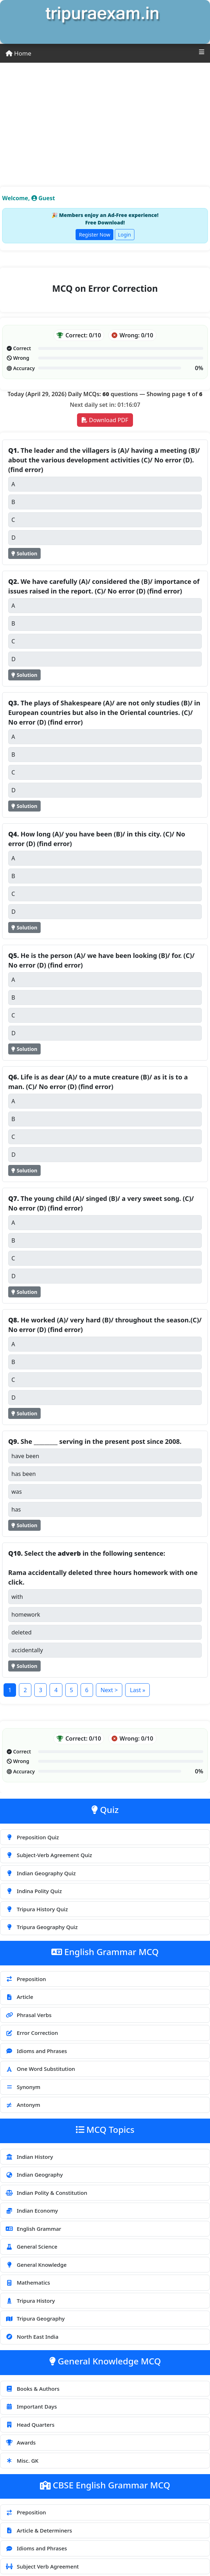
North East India (31, 2336)
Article (19, 1996)
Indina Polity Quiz (33, 1891)
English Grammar (33, 2228)
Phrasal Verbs (28, 2014)
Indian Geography (34, 2174)
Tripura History (30, 2300)
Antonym (22, 2104)
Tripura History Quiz (36, 1909)
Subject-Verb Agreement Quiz (48, 1855)
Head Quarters (30, 2424)
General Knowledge (36, 2264)
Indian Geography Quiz (40, 1873)
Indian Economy (31, 2210)
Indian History (29, 2156)
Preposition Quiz (32, 1837)
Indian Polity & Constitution (46, 2192)
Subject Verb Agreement (42, 2566)
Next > (109, 1690)
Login (124, 234)
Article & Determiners (38, 2530)
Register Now (94, 234)
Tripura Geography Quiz (41, 1926)
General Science (31, 2246)
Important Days (31, 2406)
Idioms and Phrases (36, 2050)
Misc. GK (22, 2460)
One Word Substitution (40, 2068)
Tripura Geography (35, 2318)
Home (18, 53)
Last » (137, 1690)
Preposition (25, 1978)
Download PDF (105, 420)
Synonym (22, 2086)
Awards (20, 2442)
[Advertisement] (105, 116)
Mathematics (27, 2282)
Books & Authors (32, 2388)
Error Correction (31, 2032)
